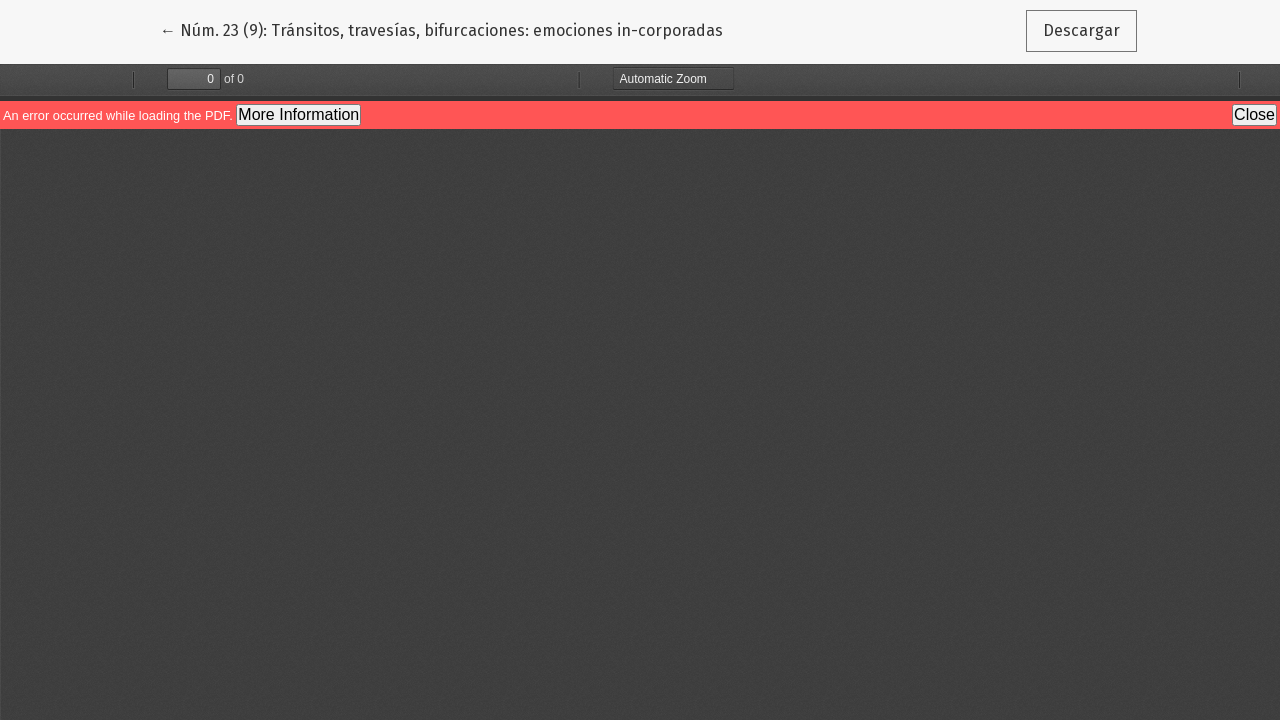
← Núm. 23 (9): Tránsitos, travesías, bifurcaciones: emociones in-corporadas (441, 29)
